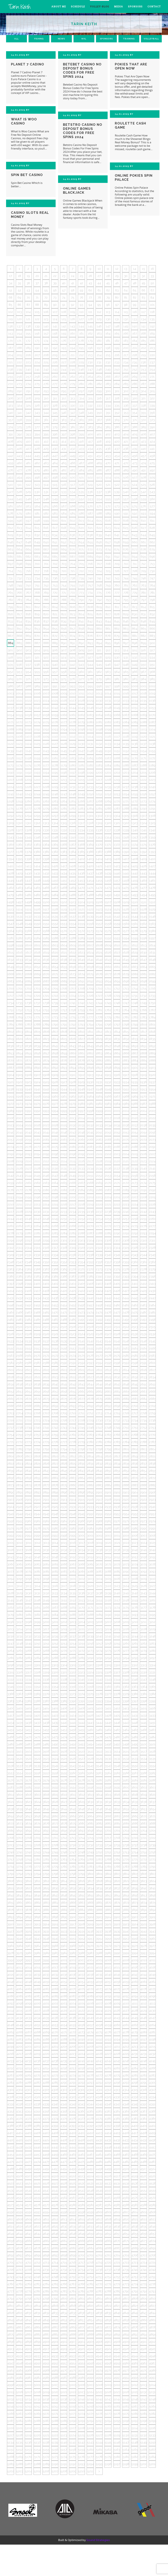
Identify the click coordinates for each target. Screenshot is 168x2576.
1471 (90, 887)
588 (99, 513)
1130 (81, 743)
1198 (81, 772)
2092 (19, 1154)
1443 (143, 873)
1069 (143, 715)
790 (81, 600)
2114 (64, 1161)
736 (54, 578)
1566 (28, 931)
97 (117, 304)
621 (90, 528)
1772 (46, 1017)
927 (90, 657)
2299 (46, 1240)
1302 (99, 815)
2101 (99, 1154)
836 (37, 621)
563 (28, 506)
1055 (19, 715)
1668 (28, 974)
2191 (143, 1190)
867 (10, 635)
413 (54, 441)
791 (90, 600)
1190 (10, 772)
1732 (143, 995)
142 (63, 326)
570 (90, 506)
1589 (81, 938)
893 (90, 643)
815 (152, 607)
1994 (55, 1111)
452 (99, 456)
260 (54, 376)
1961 (64, 1096)
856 (63, 628)
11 (108, 268)
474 (143, 463)
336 (125, 405)
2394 (134, 1276)
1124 (28, 743)
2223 (125, 1204)
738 (72, 578)
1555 (81, 923)
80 (117, 297)
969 (10, 679)
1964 (90, 1096)
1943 (55, 1089)
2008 (28, 1118)
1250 (90, 794)
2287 (90, 1233)
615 (37, 528)
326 (37, 405)
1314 (55, 823)
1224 (10, 787)
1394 (10, 859)
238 (10, 369)
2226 (152, 1204)
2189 (125, 1190)
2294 (152, 1233)
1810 (81, 1031)
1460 (143, 880)
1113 (81, 736)
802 (37, 607)
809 (99, 607)
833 (10, 621)
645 (152, 535)
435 (99, 448)
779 (134, 592)
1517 (46, 909)
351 (108, 412)
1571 (73, 931)
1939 (19, 1089)
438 (125, 448)
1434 (63, 873)
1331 (55, 830)
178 (81, 340)
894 (99, 643)
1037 (10, 707)
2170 (108, 1183)
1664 (143, 967)
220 (152, 355)
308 (28, 398)
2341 (117, 1255)
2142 (10, 1175)
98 (125, 304)
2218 (81, 1204)
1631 (152, 952)
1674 (81, 974)
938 (37, 664)
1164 (81, 758)
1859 (63, 1053)
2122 (134, 1161)
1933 (117, 1082)
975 (63, 679)
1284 (90, 808)
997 (108, 686)
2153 (108, 1175)
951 (152, 664)
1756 (55, 1010)
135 (152, 319)
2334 (55, 1255)
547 (37, 499)
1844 (81, 1046)
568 (72, 506)
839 (63, 621)
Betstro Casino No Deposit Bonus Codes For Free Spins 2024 (82, 131)
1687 (46, 981)
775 (99, 592)
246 (81, 369)
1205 (143, 772)
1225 (19, 787)
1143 (46, 751)
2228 (19, 1211)
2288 (99, 1233)
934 (152, 657)
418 (99, 441)
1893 (63, 1067)
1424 (125, 866)
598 (37, 520)
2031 (81, 1125)
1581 (10, 938)
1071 (11, 722)
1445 (10, 880)
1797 (117, 1024)
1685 (28, 981)
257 (28, 376)
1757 (64, 1010)
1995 (63, 1111)
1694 (108, 981)
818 (28, 614)
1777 (90, 1017)
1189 (152, 765)
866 (152, 628)
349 (90, 412)
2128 (37, 1168)
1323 (134, 823)
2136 (108, 1168)
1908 (46, 1075)
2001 (117, 1111)
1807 (55, 1031)
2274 (125, 1226)
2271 (99, 1226)
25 (81, 276)
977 (81, 679)
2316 (46, 1247)
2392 (117, 1276)
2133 (81, 1168)
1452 (72, 880)
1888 (19, 1067)
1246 (55, 794)
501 (81, 477)
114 (117, 312)
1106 (19, 736)
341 (19, 412)
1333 (72, 830)
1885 (143, 1060)
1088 (10, 729)
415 (72, 441)
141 (55, 326)
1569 (55, 931)
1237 (126, 787)
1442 (134, 873)
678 (143, 549)
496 (37, 477)
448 (63, 456)
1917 (126, 1075)
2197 (46, 1197)
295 (63, 391)
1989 (10, 1111)
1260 (28, 801)
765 (10, 592)
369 (116, 420)
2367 (46, 1269)
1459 (134, 880)
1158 (28, 758)
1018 (143, 693)
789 (72, 600)
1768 (10, 1017)
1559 (117, 923)
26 (90, 276)
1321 (117, 823)
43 (90, 283)
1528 (143, 909)
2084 (99, 1147)
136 (10, 326)
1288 (125, 808)
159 (63, 333)
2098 (72, 1154)
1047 (99, 707)
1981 (90, 1103)
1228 (46, 787)
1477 (143, 887)
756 (81, 585)
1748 (134, 1003)
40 (63, 283)
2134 (90, 1168)
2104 (125, 1154)
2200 (72, 1197)
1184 (108, 765)
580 (28, 513)
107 (54, 312)
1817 (143, 1031)
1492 (125, 895)
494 (19, 477)
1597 (152, 938)
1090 (28, 729)
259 (46, 376)
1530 (10, 916)
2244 (10, 1219)
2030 (72, 1125)
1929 (81, 1082)
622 (99, 528)
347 (72, 412)
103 (19, 312)
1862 (90, 1053)
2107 (152, 1154)
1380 (37, 851)
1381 (46, 851)
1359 (152, 837)
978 (90, 679)
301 (117, 391)
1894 (72, 1067)
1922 (19, 1082)
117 (143, 312)
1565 (19, 931)
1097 (90, 729)
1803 (19, 1031)
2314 (28, 1247)
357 (10, 420)
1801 (152, 1024)
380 (63, 427)
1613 (143, 945)
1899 (117, 1067)
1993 (46, 1111)
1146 (72, 751)
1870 (10, 1060)
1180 (72, 765)
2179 (37, 1190)
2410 (125, 1283)
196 (90, 348)
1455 (99, 880)
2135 (99, 1168)
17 (10, 276)
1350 (72, 837)
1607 (90, 945)
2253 (90, 1219)
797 (143, 600)
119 (10, 319)
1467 (55, 887)
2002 (125, 1111)
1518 (55, 909)
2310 (143, 1240)
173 (37, 340)
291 (28, 391)
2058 (19, 1139)
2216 (64, 1204)
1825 (63, 1039)
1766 (143, 1010)
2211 (19, 1204)
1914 (99, 1075)
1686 (37, 981)
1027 (72, 700)
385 (108, 427)
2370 (72, 1269)
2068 (108, 1139)
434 (90, 448)
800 (19, 607)
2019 (125, 1118)
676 (125, 549)
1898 (108, 1067)
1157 (19, 758)
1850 (134, 1046)
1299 (72, 815)
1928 (72, 1082)
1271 (126, 801)
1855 (28, 1053)
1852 (152, 1046)
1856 (37, 1053)
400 (90, 434)
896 (117, 643)
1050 (125, 707)
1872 (28, 1060)
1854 (19, 1053)
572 (108, 506)
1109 (46, 736)
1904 (10, 1075)
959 (72, 671)
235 (134, 362)
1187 (135, 765)
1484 (55, 895)
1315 (64, 823)
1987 (143, 1103)
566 (55, 506)
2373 (99, 1269)
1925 (46, 1082)
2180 (46, 1190)
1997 (81, 1111)
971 (28, 679)
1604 (63, 945)
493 (10, 477)
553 (90, 499)
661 (143, 542)
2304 (90, 1240)
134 (143, 319)
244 (63, 369)
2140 (143, 1168)
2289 (108, 1233)
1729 (117, 995)
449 (72, 456)
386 (116, 427)
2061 (46, 1139)
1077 (64, 722)
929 (108, 657)
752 (46, 585)
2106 (143, 1154)
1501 (55, 902)
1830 (108, 1039)
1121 (152, 736)
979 (99, 679)
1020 (10, 700)
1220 (126, 779)
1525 (117, 909)
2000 (108, 1111)
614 (28, 528)
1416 (55, 866)
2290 (117, 1233)
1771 (37, 1017)
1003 (10, 693)
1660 (108, 967)
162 (90, 333)
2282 (46, 1233)
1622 (72, 952)
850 (10, 628)
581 (37, 513)
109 (72, 312)
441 (152, 448)
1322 (126, 823)
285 (125, 384)
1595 (134, 938)
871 (46, 635)
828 (116, 614)
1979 (72, 1103)
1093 (55, 729)
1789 (46, 1024)
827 (108, 614)
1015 (117, 693)
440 (143, 448)
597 (28, 520)
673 (99, 549)
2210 (10, 1204)
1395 (19, 859)
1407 (125, 859)
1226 (28, 787)
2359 (125, 1262)
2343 (134, 1255)
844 (108, 621)
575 (134, 506)
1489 (99, 895)
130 (108, 319)
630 (19, 535)
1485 (63, 895)
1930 (90, 1082)
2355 (90, 1262)
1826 (72, 1039)
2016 (99, 1118)
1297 (55, 815)
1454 (90, 880)
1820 (19, 1039)
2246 (28, 1219)
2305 (99, 1240)
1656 (72, 967)
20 (37, 276)
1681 (143, 974)
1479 (10, 895)
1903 (152, 1067)
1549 (28, 923)
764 (152, 585)
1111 (63, 736)
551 (72, 499)
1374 (134, 844)
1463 (19, 887)
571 (99, 506)
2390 (99, 1276)
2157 (143, 1175)
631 (28, 535)
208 (46, 355)
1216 (90, 779)
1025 (55, 700)
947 (116, 664)
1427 (152, 866)
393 (28, 434)
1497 (19, 902)
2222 (117, 1204)
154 (19, 333)
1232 (81, 787)
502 (90, 477)
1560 (125, 923)
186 (152, 340)
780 (143, 592)
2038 (143, 1125)
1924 (37, 1082)
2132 (72, 1168)
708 (108, 564)
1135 (126, 743)
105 (37, 312)
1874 (46, 1060)
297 (81, 391)
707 (99, 564)
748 (10, 585)
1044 (72, 707)
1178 (55, 765)
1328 (28, 830)
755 (72, 585)
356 (152, 412)
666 (37, 549)
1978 (63, 1103)
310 (46, 398)
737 (63, 578)
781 (152, 592)
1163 (73, 758)
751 (37, 585)
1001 (143, 686)
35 (19, 283)
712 (143, 564)
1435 (72, 873)
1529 (152, 909)
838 (54, 621)
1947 (90, 1089)
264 (90, 376)
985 (152, 679)
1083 (117, 722)
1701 (19, 988)
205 (19, 355)
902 (19, 650)
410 (28, 441)
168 (143, 333)
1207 (10, 779)
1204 (134, 772)
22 (54, 276)
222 (19, 362)
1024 (46, 700)
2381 (19, 1276)
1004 (19, 693)
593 (143, 513)
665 (28, 549)
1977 (55, 1103)
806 (72, 607)
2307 (117, 1240)
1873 (37, 1060)
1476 (134, 887)
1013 (99, 693)
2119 (108, 1161)
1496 (10, 902)
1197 (73, 772)
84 (152, 297)
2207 (134, 1197)
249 (108, 369)
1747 (126, 1003)
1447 (28, 880)
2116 (81, 1161)
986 (10, 686)
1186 (126, 765)
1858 (55, 1053)
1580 (152, 931)
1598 (10, 945)
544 (10, 499)
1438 (99, 873)
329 (63, 405)
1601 (37, 945)
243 (54, 369)
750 (28, 585)
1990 (19, 1111)
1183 (99, 765)
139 (37, 326)
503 (99, 477)
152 (152, 326)
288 (152, 384)
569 (81, 506)
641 (116, 535)
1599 (19, 945)
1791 (64, 1024)
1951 (126, 1089)
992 (63, 686)
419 (107, 441)
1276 (19, 808)
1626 (108, 952)
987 (19, 686)
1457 (117, 880)
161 (81, 333)
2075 (19, 1147)
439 (134, 448)
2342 (125, 1255)
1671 (55, 974)
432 (72, 448)
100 (143, 304)
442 (10, 456)
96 (108, 304)
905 (46, 650)
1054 (10, 715)
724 (99, 571)
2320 (81, 1247)
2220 (99, 1204)
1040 (37, 707)
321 (143, 398)
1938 (10, 1089)
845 (117, 621)
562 (19, 506)
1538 (81, 916)
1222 (143, 779)
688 (81, 556)
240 (28, 369)
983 (134, 679)
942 (72, 664)
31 (134, 276)
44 (99, 283)
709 (116, 564)
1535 (55, 916)
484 (81, 470)
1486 (72, 895)
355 (143, 412)
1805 (37, 1031)
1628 (125, 952)
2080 (63, 1147)
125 (63, 319)
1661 (117, 967)
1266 (81, 801)
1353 (99, 837)
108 (63, 312)
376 (28, 427)
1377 (10, 851)
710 (125, 564)
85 (10, 304)
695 (143, 556)
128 (90, 319)
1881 (108, 1060)
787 (54, 600)
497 (46, 477)
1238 (134, 787)
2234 (72, 1211)
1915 (108, 1075)
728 (134, 571)
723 (90, 571)
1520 (72, 909)
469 (99, 463)
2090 (152, 1147)
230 (90, 362)
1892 (55, 1067)
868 (19, 635)
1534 (46, 916)
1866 (125, 1053)
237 (152, 362)
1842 (63, 1046)
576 (143, 506)
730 (152, 571)
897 (125, 643)
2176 (10, 1190)
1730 (126, 995)
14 (134, 268)
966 (134, 671)
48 (134, 283)
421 (125, 441)
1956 (19, 1096)
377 (37, 427)
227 (63, 362)
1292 (10, 815)
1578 (134, 931)
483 (72, 470)
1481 (28, 895)
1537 (72, 916)
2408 (108, 1283)
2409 (117, 1283)
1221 (134, 779)
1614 (152, 945)
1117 (117, 736)
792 (99, 600)
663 (10, 549)
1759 (81, 1010)
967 (143, 671)
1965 (99, 1096)
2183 (72, 1190)
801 (28, 607)
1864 (108, 1053)
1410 (152, 859)
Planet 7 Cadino (27, 64)
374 (10, 427)
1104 (152, 729)
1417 (64, 866)
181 (108, 340)
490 (134, 470)
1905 (19, 1075)
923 (54, 657)
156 (37, 333)
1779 (108, 1017)
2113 (55, 1161)
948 (125, 664)
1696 (125, 981)
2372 (90, 1269)
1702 (28, 988)
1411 (10, 866)
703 (63, 564)
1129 (73, 743)
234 (125, 362)
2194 (19, 1197)
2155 (125, 1175)
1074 (37, 722)
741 (99, 578)
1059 (55, 715)
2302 (72, 1240)
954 (28, 671)
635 (63, 535)
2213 (37, 1204)
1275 (10, 808)
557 (125, 499)
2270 (90, 1226)
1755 (46, 1010)
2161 (28, 1183)
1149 (99, 751)
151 (143, 326)
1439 (108, 873)
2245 (19, 1219)
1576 (117, 931)
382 (81, 427)
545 (19, 499)
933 (143, 657)
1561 (134, 923)
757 (90, 585)
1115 (99, 736)
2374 (108, 1269)
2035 (117, 1125)
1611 (126, 945)
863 (125, 628)
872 (54, 635)
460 (19, 463)
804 (55, 607)
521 (108, 484)
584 (63, 513)
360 (37, 420)
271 (152, 376)
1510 (134, 902)
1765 (134, 1010)
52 (19, 290)
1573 (90, 931)
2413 (152, 1283)
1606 (81, 945)
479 (37, 470)
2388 (81, 1276)
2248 (46, 1219)
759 (108, 585)
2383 (37, 1276)
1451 (64, 880)
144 (81, 326)
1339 (126, 830)
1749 (143, 1003)
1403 (90, 859)
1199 (90, 772)
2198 (55, 1197)
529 (28, 492)
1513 (11, 909)
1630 (143, 952)
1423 (117, 866)
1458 (125, 880)
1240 (152, 787)
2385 (55, 1276)
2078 (46, 1147)
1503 (72, 902)
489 (125, 470)
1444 (152, 873)
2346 (10, 1262)
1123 (19, 743)
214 (99, 355)
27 (99, 276)
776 (108, 592)
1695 (117, 981)
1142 (37, 751)
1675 (90, 974)
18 (19, 276)
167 (134, 333)
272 (10, 384)
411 (37, 441)
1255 (134, 794)
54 (37, 290)
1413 (28, 866)
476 (10, 470)
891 (72, 643)
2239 (117, 1211)
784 (28, 600)
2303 (81, 1240)
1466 (46, 887)
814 (143, 607)
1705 (55, 988)
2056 (152, 1132)
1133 (108, 743)
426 (19, 448)
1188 (143, 765)
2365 (28, 1269)
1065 (108, 715)
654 (81, 542)
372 (143, 420)
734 (37, 578)
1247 (64, 794)
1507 (108, 902)
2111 (37, 1161)
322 (152, 398)
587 (90, 513)
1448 (37, 880)
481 (54, 470)
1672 (64, 974)
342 (28, 412)
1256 (143, 794)
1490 (108, 895)
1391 (135, 851)
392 (19, 434)
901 (10, 650)
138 (28, 326)
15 (143, 268)
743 (116, 578)
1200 (99, 772)
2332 (37, 1255)
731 (10, 578)
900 (152, 643)
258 (37, 376)
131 (117, 319)
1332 (64, 830)
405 (134, 434)
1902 (143, 1067)
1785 (10, 1024)
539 (116, 492)
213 (90, 355)
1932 (108, 1082)
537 (99, 492)
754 (63, 585)
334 (108, 405)
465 (63, 463)
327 (45, 405)
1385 (81, 851)
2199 (63, 1197)
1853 (10, 1053)
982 (125, 679)
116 (134, 312)
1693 (99, 981)
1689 (63, 981)
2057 (10, 1139)
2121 (126, 1161)
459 (10, 463)
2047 (72, 1132)
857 (72, 628)
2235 (81, 1211)
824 (81, 614)
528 (19, 492)
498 (55, 477)
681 (19, 556)
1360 (10, 844)
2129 (46, 1168)
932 (134, 657)
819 (37, 614)
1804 (28, 1031)
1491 (117, 895)
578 (10, 513)
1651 (28, 967)
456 (134, 456)
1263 (55, 801)
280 (81, 384)
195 (81, 348)
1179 (64, 765)
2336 (72, 1255)
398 (72, 434)
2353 (72, 1262)
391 (10, 434)
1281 (64, 808)
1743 (90, 1003)
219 (143, 355)
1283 (81, 808)
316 (99, 398)
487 (108, 470)
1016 (126, 693)
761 (125, 585)
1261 (37, 801)
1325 (152, 823)
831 (143, 614)
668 (55, 549)
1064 (99, 715)
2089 (143, 1147)
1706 (63, 988)
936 (19, 664)
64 (125, 290)
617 (54, 528)
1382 (55, 851)
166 (125, 333)
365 (81, 420)
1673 (72, 974)
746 (143, 578)
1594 (125, 938)
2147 (55, 1175)
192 (54, 348)
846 (125, 621)
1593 (117, 938)
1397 (37, 859)
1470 (81, 887)
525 (143, 484)
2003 (134, 1111)
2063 (63, 1139)
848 (143, 621)
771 (63, 592)
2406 (90, 1283)
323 (10, 405)
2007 (19, 1118)
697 (10, 564)
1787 (28, 1024)
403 (116, 434)
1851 (143, 1046)
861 (107, 628)
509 (152, 477)
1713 (126, 988)
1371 (108, 844)
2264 (37, 1226)
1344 (19, 837)
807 (81, 607)
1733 (152, 995)
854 (46, 628)
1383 (64, 851)
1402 (81, 859)
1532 (28, 916)
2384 (46, 1276)
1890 (37, 1067)
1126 (46, 743)
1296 (46, 815)
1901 (134, 1067)
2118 (99, 1161)
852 (28, 628)
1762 (108, 1010)
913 (117, 650)
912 (108, 650)
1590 (90, 938)
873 (63, 635)
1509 (125, 902)
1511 (143, 902)
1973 (19, 1103)
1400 (63, 859)
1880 (99, 1060)
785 (37, 600)
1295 (37, 815)
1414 (37, 866)
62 (108, 290)
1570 (63, 931)
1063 (90, 715)
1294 (28, 815)
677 (134, 549)
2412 (143, 1283)
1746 (117, 1003)
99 (134, 304)
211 (72, 355)
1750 (152, 1003)
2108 (10, 1161)
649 (37, 542)
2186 (99, 1190)
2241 (134, 1211)
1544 (134, 916)
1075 (46, 722)
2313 (19, 1247)
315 (90, 398)
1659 (99, 967)
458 (152, 456)
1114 (90, 736)
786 (46, 600)
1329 (37, 830)
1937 (152, 1082)
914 (125, 650)
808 (90, 607)
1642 (99, 959)
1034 (134, 700)
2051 (108, 1132)
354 (134, 412)
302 (125, 391)
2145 (37, 1175)
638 (90, 535)
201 (134, 348)
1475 (125, 887)
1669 (37, 974)
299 (99, 391)
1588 (72, 938)
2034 (108, 1125)
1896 (90, 1067)
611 (152, 520)
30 (125, 276)
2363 (10, 1269)
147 (108, 326)
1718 (19, 995)
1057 (37, 715)
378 (46, 427)
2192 (152, 1190)
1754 (37, 1010)
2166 (72, 1183)
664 (19, 549)
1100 (117, 729)
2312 (10, 1247)
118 (152, 312)
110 (81, 312)
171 (19, 340)
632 (37, 535)
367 (99, 420)
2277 (152, 1226)
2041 (19, 1132)
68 (10, 297)
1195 (55, 772)
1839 (37, 1046)
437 (116, 448)
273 (19, 384)
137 (19, 326)
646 (10, 542)
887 (37, 643)
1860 (72, 1053)
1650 (19, 967)
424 (152, 441)
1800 (143, 1024)
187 (10, 348)
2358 (117, 1262)
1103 (143, 729)
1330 (46, 830)
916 (143, 650)
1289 (134, 808)
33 (152, 276)
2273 (117, 1226)
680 (10, 556)
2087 (125, 1147)
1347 (46, 837)
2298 (37, 1240)
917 (152, 650)
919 (19, 657)
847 (134, 621)
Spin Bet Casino (27, 175)
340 (10, 412)
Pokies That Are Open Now (131, 66)
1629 (134, 952)
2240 (125, 1211)
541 (134, 492)
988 (28, 686)
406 (143, 434)
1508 (117, 902)
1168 (117, 758)
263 (81, 376)
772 (72, 592)
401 (99, 434)
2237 (99, 1211)
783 (19, 600)
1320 (108, 823)
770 (54, 592)
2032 (90, 1125)
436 (108, 448)
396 (54, 434)
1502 (63, 902)
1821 (28, 1039)
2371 (81, 1269)
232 (107, 362)
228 (72, 362)
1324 (143, 823)
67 (152, 290)
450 (81, 456)
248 (99, 369)
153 (10, 333)
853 (37, 628)
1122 (10, 743)
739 (81, 578)
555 (108, 499)
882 (143, 635)
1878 (81, 1060)
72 (46, 297)
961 (90, 671)
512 (28, 484)
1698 (143, 981)
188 (19, 348)
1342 (152, 830)
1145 (64, 751)
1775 (72, 1017)
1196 (64, 772)
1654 (55, 967)
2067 (99, 1139)
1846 (99, 1046)
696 (152, 556)
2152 (99, 1175)
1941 (37, 1089)
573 (116, 506)
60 (90, 290)
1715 (143, 988)
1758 (72, 1010)
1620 (55, 952)
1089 (19, 729)
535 (81, 492)
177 (72, 340)
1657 (81, 967)
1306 (134, 815)
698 (19, 564)
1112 (72, 736)
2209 (152, 1197)
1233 (90, 787)
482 (63, 470)
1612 (135, 945)
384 (99, 427)
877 (99, 635)
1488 (90, 895)
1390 (125, 851)
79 (108, 297)
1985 (125, 1103)
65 (134, 290)
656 (99, 542)
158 (54, 333)
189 (28, 348)
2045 (55, 1132)
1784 (152, 1017)
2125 (10, 1168)
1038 (19, 707)
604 (90, 520)
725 (108, 571)
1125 (37, 743)
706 (90, 564)
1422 (108, 866)
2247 (37, 1219)
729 (143, 571)
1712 (117, 988)
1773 (55, 1017)
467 (81, 463)
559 (143, 499)
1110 (55, 736)
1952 (134, 1089)
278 (63, 384)
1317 (81, 823)
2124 (152, 1161)
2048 (81, 1132)
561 (10, 506)
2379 (152, 1269)
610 (143, 520)
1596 (143, 938)
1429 (19, 873)
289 (10, 391)
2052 (117, 1132)
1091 (37, 729)
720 (63, 571)
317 (108, 398)
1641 (90, 959)
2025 (28, 1125)
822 (63, 614)
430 (54, 448)
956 (46, 671)
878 (108, 635)
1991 (28, 1111)
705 (81, 564)
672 (90, 549)
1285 (99, 808)
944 (90, 664)
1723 (64, 995)
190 (37, 348)
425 (10, 448)
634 (54, 535)
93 (81, 304)
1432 (46, 873)
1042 (55, 707)
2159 (10, 1183)
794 (116, 600)
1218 (108, 779)
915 (134, 650)
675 (116, 549)
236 (143, 362)
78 (99, 297)
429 (46, 448)
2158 (152, 1175)
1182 (90, 765)
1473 (108, 887)
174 (46, 340)
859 (90, 628)
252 (134, 369)
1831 (117, 1039)
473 (134, 463)
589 (108, 513)
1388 (108, 851)
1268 (99, 801)
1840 (46, 1046)
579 (19, 513)
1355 (117, 837)
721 (72, 571)
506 (125, 477)
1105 (10, 736)
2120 (117, 1161)
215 (108, 355)
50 (152, 283)
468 (90, 463)
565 (46, 506)
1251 (99, 794)
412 (46, 441)
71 (37, 297)
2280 (28, 1233)
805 (63, 607)
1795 (99, 1024)
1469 (72, 887)
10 (99, 268)
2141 (152, 1168)
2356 (99, 1262)
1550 (37, 923)
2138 (126, 1168)
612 (10, 528)
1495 (152, 895)
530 (37, 492)
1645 (125, 959)
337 (134, 405)
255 (10, 376)
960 (81, 671)
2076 (28, 1147)
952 (10, 671)
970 (19, 679)
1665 (152, 967)
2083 (90, 1147)
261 (63, 376)
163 (99, 333)
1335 (90, 830)
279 (72, 384)
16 (152, 268)
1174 (19, 765)
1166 (99, 758)
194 (72, 348)
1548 (19, 923)
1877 (72, 1060)
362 (54, 420)
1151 (117, 751)
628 (152, 528)
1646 (134, 959)
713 (152, 564)
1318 (90, 823)
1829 (99, 1039)
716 (28, 571)
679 (152, 549)
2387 (72, 1276)
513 (37, 484)
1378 (19, 851)
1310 (19, 823)
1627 (117, 952)
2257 (125, 1219)
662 (152, 542)
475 (152, 463)
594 (152, 513)
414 (63, 441)
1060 (63, 715)
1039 (28, 707)
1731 (134, 995)
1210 (37, 779)
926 (81, 657)
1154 (143, 751)
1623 (81, 952)
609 (134, 520)
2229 (28, 1211)
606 (108, 520)
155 (28, 333)
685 (55, 556)
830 (134, 614)
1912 (81, 1075)
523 (125, 484)
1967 (117, 1096)
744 (125, 578)
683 (37, 556)
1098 (99, 729)
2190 (134, 1190)
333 (99, 405)
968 (152, 671)
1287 (117, 808)
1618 (37, 952)
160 (72, 333)
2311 (152, 1240)
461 (28, 463)
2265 (46, 1226)
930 (116, 657)
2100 (90, 1154)
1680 (134, 974)
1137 (143, 743)
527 (10, 492)
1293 (19, 815)
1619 (46, 952)
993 (72, 686)
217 (125, 355)
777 (116, 592)
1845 (90, 1046)
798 (152, 600)
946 (108, 664)
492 (152, 470)
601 (63, 520)
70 (28, 297)
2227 (10, 1211)
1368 (81, 844)
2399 (28, 1283)
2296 (19, 1240)
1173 (10, 765)
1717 (10, 995)
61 (99, 290)
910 (90, 650)
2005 (152, 1111)
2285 (72, 1233)
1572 (81, 931)
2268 (72, 1226)
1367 (72, 844)
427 (28, 448)
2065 (81, 1139)
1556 (90, 923)
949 (134, 664)
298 (90, 391)
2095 (46, 1154)
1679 (125, 974)
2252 (81, 1219)
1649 (10, 967)
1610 (117, 945)
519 (90, 484)
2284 (63, 1233)
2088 (134, 1147)
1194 (46, 772)
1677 (108, 974)
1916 (117, 1075)
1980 (81, 1103)
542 (143, 492)
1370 (99, 844)
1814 (117, 1031)
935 (10, 664)
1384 (72, 851)
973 (46, 679)
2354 (81, 1262)
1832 (126, 1039)
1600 (28, 945)
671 (81, 549)
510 (10, 484)
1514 (19, 909)
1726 (90, 995)
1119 (134, 736)
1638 (63, 959)
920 (28, 657)
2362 (152, 1262)
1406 (117, 859)
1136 (135, 743)
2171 (117, 1183)
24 (72, 276)
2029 (63, 1125)
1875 (55, 1060)
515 (54, 484)
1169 (126, 758)
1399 (55, 859)
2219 (90, 1204)
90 (55, 304)
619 (72, 528)
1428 (10, 873)
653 (72, 542)
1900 (125, 1067)
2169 (99, 1183)
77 (90, 297)
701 (46, 564)
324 (19, 405)
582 (46, 513)
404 (125, 434)
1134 (117, 743)
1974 (28, 1103)
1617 (28, 952)
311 (55, 398)
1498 (28, 902)
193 (63, 348)
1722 (55, 995)
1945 (72, 1089)
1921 (11, 1082)
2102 (108, 1154)
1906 (28, 1075)
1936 (143, 1082)
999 (125, 686)
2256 (117, 1219)
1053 (152, 707)
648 (28, 542)
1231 (72, 787)
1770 (28, 1017)
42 (81, 283)
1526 (125, 909)
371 (134, 420)
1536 (63, 916)
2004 (143, 1111)
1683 (10, 981)
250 (116, 369)
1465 (37, 887)
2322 (99, 1247)
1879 (90, 1060)
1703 (37, 988)
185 (143, 340)
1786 (19, 1024)
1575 (108, 931)
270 (143, 376)
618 (63, 528)
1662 (125, 967)
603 (81, 520)
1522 (90, 909)
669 (63, 549)
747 (152, 578)
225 (46, 362)
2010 (46, 1118)
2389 (90, 1276)
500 (72, 477)
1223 (152, 779)
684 (46, 556)
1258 (10, 801)
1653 (46, 967)
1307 (143, 815)
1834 (143, 1039)
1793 (81, 1024)
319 (125, 398)
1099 (108, 729)
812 (125, 607)
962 (99, 671)
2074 (10, 1147)
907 (63, 650)
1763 (117, 1010)
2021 (143, 1118)
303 (134, 391)
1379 (28, 851)
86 (19, 304)
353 (125, 412)
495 (28, 477)
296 (72, 391)
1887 (10, 1067)
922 (46, 657)
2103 (117, 1154)
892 (81, 643)
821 (54, 614)
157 (46, 333)
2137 (117, 1168)
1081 (99, 722)
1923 (28, 1082)
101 (152, 304)
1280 (55, 808)
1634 (28, 959)
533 (63, 492)
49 (143, 283)
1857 (46, 1053)
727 (125, 571)
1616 (19, 952)
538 (108, 492)
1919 (143, 1075)
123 (46, 319)
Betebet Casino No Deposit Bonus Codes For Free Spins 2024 (82, 70)
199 (116, 348)
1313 (46, 823)
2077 (37, 1147)
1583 (28, 938)
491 (143, 470)
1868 (143, 1053)
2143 (19, 1175)
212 (81, 355)
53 (28, 290)
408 (10, 441)
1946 (81, 1089)
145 (90, 326)
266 (108, 376)
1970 (143, 1096)
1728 (108, 995)
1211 (46, 779)
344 (46, 412)
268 (125, 376)
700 (37, 564)
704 (72, 564)
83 (143, 297)
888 (46, 643)
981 (116, 679)
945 (99, 664)
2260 (152, 1219)
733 (28, 578)
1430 (28, 873)
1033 (126, 700)
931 (125, 657)
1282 (72, 808)
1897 (99, 1067)
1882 (117, 1060)
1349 (63, 837)
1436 (81, 873)
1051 (134, 707)
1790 (55, 1024)
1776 (81, 1017)
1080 (90, 722)
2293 (143, 1233)
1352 (90, 837)
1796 (108, 1024)
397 (63, 434)
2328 (152, 1247)
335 (116, 405)
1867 (134, 1053)
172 (28, 340)
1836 (10, 1046)
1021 (19, 700)
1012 (90, 693)
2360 (134, 1262)
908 (72, 650)
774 (90, 592)
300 (108, 391)
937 (28, 664)
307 (19, 398)
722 (81, 571)
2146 (46, 1175)
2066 (90, 1139)
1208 (19, 779)
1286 (108, 808)
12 (116, 268)
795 (125, 600)
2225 (143, 1204)
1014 (108, 693)
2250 (63, 1219)
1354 (108, 837)
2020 (134, 1118)
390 (152, 427)
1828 (90, 1039)
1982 (99, 1103)
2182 (64, 1190)
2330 (19, 1255)
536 (90, 492)
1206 (152, 772)
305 (152, 391)
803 (46, 607)
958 (63, 671)
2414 (10, 1290)
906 (55, 650)
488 (117, 470)
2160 (19, 1183)
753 (54, 585)
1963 (81, 1096)
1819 (10, 1039)
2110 (28, 1161)
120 (19, 319)
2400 (37, 1283)
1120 (143, 736)
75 (72, 297)
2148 (63, 1175)
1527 (134, 909)
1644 (117, 959)
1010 (72, 693)
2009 (37, 1118)
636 (72, 535)
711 (134, 564)
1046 (90, 707)
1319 (99, 823)
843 (99, 621)
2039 (152, 1125)
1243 (28, 794)
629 (10, 535)
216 (117, 355)
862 (116, 628)
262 (72, 376)
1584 (37, 938)
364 (72, 420)
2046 (63, 1132)
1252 (108, 794)
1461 (152, 880)
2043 (37, 1132)
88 (37, 304)
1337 (108, 830)
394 (37, 434)
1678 (117, 974)
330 (72, 405)
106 (45, 312)
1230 (64, 787)
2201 (81, 1197)
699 (28, 564)
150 (134, 326)
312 (63, 398)
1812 (99, 1031)
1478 (152, 887)
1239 (143, 787)
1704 (46, 988)
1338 (117, 830)
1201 (108, 772)
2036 (125, 1125)
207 (37, 355)
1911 (72, 1075)
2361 (143, 1262)
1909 (55, 1075)
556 (117, 499)
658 (117, 542)
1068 (134, 715)
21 (45, 276)
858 (81, 628)
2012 (64, 1118)
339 (152, 405)
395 (46, 434)
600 (55, 520)
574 (125, 506)
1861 (81, 1053)
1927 (64, 1082)
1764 (125, 1010)
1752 (19, 1010)
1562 (143, 923)
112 (99, 312)
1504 (81, 902)
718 (46, 571)
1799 (134, 1024)
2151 (90, 1175)
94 (90, 304)
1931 (99, 1082)
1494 (143, 895)
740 (90, 578)
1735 (19, 1003)
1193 (37, 772)
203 (152, 348)
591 (125, 513)
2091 (10, 1154)
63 (117, 290)
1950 (117, 1089)
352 (116, 412)
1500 (46, 902)
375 (19, 427)
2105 (134, 1154)
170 (10, 340)
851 (19, 628)
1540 (99, 916)
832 (152, 614)
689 (90, 556)
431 (63, 448)
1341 (143, 830)
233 (116, 362)
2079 (55, 1147)
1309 (10, 823)
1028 (81, 700)
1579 (143, 931)
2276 (143, 1226)
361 (46, 420)
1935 (134, 1082)
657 (108, 542)
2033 (99, 1125)
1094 (63, 729)
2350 (46, 1262)
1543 (125, 916)
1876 (63, 1060)
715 (19, 571)
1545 (143, 916)
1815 (126, 1031)
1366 (63, 844)
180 (99, 340)
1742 (81, 1003)
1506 (99, 902)
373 (152, 420)
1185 (117, 765)
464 (55, 463)
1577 (126, 931)
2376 (125, 1269)
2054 (134, 1132)
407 (152, 434)
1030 (99, 700)
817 (19, 614)
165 (116, 333)
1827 (81, 1039)
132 (125, 319)
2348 (28, 1262)
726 (116, 571)
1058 (46, 715)
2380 (10, 1276)
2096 (55, 1154)
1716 (152, 988)
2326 (134, 1247)
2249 (55, 1219)
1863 (99, 1053)
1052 (143, 707)
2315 (37, 1247)
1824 (55, 1039)
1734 (10, 1003)
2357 (108, 1262)
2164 (55, 1183)
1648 (152, 959)
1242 (19, 794)
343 (37, 412)
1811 (90, 1031)
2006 (10, 1118)
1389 (117, 851)
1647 (143, 959)
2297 (28, 1240)
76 (81, 297)
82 (134, 297)
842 (90, 621)
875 (81, 635)
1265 (72, 801)
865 (143, 628)
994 (81, 686)
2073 (152, 1139)
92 (72, 304)
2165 (63, 1183)
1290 (143, 808)
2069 (117, 1139)
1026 (63, 700)
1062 (81, 715)
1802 (10, 1031)
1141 (28, 751)
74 (63, 297)
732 (19, 578)
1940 (28, 1089)
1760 (90, 1010)
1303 (108, 815)
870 (37, 635)
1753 (28, 1010)
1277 (28, 808)
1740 (64, 1003)
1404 (99, 859)
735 (46, 578)
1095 (72, 729)
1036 (152, 700)
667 (46, 549)
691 (107, 556)
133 (134, 319)
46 (117, 283)
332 (90, 405)
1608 (99, 945)
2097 (63, 1154)
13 (125, 268)
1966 (108, 1096)
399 (81, 434)
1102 (135, 729)
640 (108, 535)
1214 (73, 779)
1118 (126, 736)
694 (134, 556)
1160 (46, 758)
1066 (117, 715)
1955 (10, 1096)
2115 (73, 1161)
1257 (152, 794)
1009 (63, 693)
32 (143, 276)
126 (72, 319)
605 (99, 520)
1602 (46, 945)
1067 (125, 715)
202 (143, 348)
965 (125, 671)
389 (143, 427)
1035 (143, 700)
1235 (108, 787)
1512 (152, 902)
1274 (152, 801)
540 (125, 492)
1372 (117, 844)
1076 (55, 722)
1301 (90, 815)
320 (134, 398)
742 (107, 578)
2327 (143, 1247)
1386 (90, 851)
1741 (72, 1003)
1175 (28, 765)
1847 (108, 1046)
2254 (99, 1219)
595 (10, 520)
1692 (90, 981)
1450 (55, 880)
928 (99, 657)
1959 (46, 1096)
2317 (55, 1247)
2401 (46, 1283)
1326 (10, 830)
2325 (125, 1247)
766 (19, 592)
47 (125, 283)
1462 (10, 887)
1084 (125, 722)
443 (19, 456)
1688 (55, 981)
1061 (72, 715)
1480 (19, 895)
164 (107, 333)
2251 (72, 1219)
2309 (134, 1240)
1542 (117, 916)
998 (117, 686)
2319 (72, 1247)
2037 (134, 1125)
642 (125, 535)
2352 (63, 1262)
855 (55, 628)
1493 (134, 895)
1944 (63, 1089)
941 (63, 664)
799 (10, 607)
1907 (37, 1075)
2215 (55, 1204)
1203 (126, 772)
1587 (63, 938)
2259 (143, 1219)
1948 (99, 1089)
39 (55, 283)
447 (54, 456)
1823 (46, 1039)
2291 (126, 1233)
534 (72, 492)
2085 (108, 1147)
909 (81, 650)
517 (72, 484)
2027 (46, 1125)
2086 (117, 1147)
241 (37, 369)
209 (54, 355)
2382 (28, 1276)
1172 (152, 758)
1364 (46, 844)
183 (125, 340)
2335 (63, 1255)
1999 (99, 1111)
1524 (108, 909)
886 (28, 643)
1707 (72, 988)
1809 (72, 1031)
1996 (72, 1111)
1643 (108, 959)
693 (125, 556)
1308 (152, 815)
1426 (143, 866)
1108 (37, 736)
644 (143, 535)
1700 (10, 988)
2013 (72, 1118)
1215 (81, 779)
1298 (63, 815)
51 (10, 290)
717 (37, 571)
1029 (90, 700)
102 (10, 312)
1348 (55, 837)
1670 (46, 974)
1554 (72, 923)
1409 (143, 859)
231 (99, 362)
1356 (125, 837)
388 (134, 427)
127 (81, 319)
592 (134, 513)
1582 (19, 938)
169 (152, 333)
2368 (55, 1269)
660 (134, 542)
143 (72, 326)
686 (63, 556)
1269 (108, 801)
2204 (108, 1197)
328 (54, 405)
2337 (81, 1255)
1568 (46, 931)
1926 (55, 1082)
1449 (46, 880)
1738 (46, 1003)
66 (143, 290)
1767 (152, 1010)
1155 (152, 751)
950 (143, 664)
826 (99, 614)
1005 (28, 693)
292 (37, 391)
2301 (64, 1240)
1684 (19, 981)
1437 (90, 873)
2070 (125, 1139)
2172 (126, 1183)
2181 (55, 1190)
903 (28, 650)
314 (81, 398)
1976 (46, 1103)
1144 (55, 751)
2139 (134, 1168)
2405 (81, 1283)
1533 (37, 916)
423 (143, 441)
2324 (117, 1247)
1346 (37, 837)
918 (10, 657)
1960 (55, 1096)
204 (10, 355)
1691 (81, 981)
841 (81, 621)
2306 (108, 1240)
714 (10, 571)
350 (99, 412)
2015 (90, 1118)
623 (108, 528)
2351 (55, 1262)
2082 (81, 1147)
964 (117, 671)
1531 (19, 916)
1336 (99, 830)
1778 (99, 1017)
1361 (19, 844)
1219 (117, 779)
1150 (108, 751)
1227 (37, 787)
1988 (152, 1103)
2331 (28, 1255)
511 (19, 484)
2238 (108, 1211)
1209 (28, 779)
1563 (152, 923)
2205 (117, 1197)
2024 (19, 1125)
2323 (108, 1247)
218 (134, 355)
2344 (143, 1255)
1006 (37, 693)
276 (46, 384)
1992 (37, 1111)
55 (46, 290)
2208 (143, 1197)
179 (90, 340)
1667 (19, 974)
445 (37, 456)
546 (28, 499)
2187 (108, 1190)
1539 (90, 916)
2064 (72, 1139)
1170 (135, 758)
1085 (134, 722)
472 (125, 463)
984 (143, 679)
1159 (37, 758)
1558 (108, 923)
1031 (108, 700)
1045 (81, 707)
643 (134, 535)
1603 (55, 945)
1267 (90, 801)
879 (116, 635)
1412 (19, 866)
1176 (37, 765)
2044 (46, 1132)
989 (37, 686)
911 (99, 650)
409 (19, 441)
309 (37, 398)
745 (134, 578)
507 (134, 477)
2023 (10, 1125)
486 (99, 470)
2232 (55, 1211)
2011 (55, 1118)
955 (37, 671)
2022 (152, 1118)
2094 (37, 1154)
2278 (10, 1233)
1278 (37, 808)
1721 (46, 995)
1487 (81, 895)
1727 (99, 995)
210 (63, 355)
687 (72, 556)
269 (134, 376)
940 (55, 664)
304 (143, 391)
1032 (117, 700)
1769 (19, 1017)
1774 (64, 1017)
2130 (55, 1168)
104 (28, 312)
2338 (90, 1255)
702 (54, 564)
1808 (63, 1031)
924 (63, 657)
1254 (125, 794)
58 (72, 290)
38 (46, 283)
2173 (134, 1183)
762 (134, 585)
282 (99, 384)
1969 (134, 1096)
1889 (28, 1067)
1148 (90, 751)
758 (99, 585)
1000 (134, 686)
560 (152, 499)
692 (116, 556)
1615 (10, 952)
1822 (37, 1039)
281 (90, 384)
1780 (117, 1017)
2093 (28, 1154)
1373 (126, 844)
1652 (37, 967)
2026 (37, 1125)
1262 (46, 801)
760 (116, 585)
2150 (81, 1175)
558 (134, 499)
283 (108, 384)
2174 (143, 1183)
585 (72, 513)
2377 (134, 1269)
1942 (46, 1089)
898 (134, 643)
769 (46, 592)
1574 (99, 931)
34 (10, 283)
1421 (99, 866)
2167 (81, 1183)
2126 (19, 1168)
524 (134, 484)
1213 (64, 779)
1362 (28, 844)
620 (81, 528)
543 (152, 492)
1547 (10, 923)
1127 (55, 743)
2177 (19, 1190)
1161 (55, 758)
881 (134, 635)
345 (54, 412)
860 (99, 628)
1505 (90, 902)
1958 (37, 1096)
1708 (81, 988)
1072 (19, 722)
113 (108, 312)
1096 (81, 729)
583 (54, 513)
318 (117, 398)
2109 (19, 1161)
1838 (28, 1046)
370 (125, 420)
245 (72, 369)
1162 (64, 758)
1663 (134, 967)
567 (63, 506)
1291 (152, 808)
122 (37, 319)
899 (143, 643)
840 (72, 621)
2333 (46, 1255)
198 (107, 348)
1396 (28, 859)
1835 (152, 1039)
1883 (125, 1060)
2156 (134, 1175)
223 (28, 362)
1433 (55, 873)
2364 (19, 1269)
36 (28, 283)
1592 (108, 938)
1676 (99, 974)
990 (46, 686)
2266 (55, 1226)
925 (72, 657)
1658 (90, 967)
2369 (63, 1269)
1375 (143, 844)
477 (19, 470)
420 (116, 441)
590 (117, 513)
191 (46, 348)
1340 (134, 830)
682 (28, 556)
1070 (152, 715)
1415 (46, 866)
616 (45, 528)
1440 (117, 873)
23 (63, 276)
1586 (55, 938)
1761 (99, 1010)
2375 (117, 1269)
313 (72, 398)
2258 (134, 1219)
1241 (11, 794)
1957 (28, 1096)
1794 (90, 1024)
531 (46, 492)
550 (63, 499)
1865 (117, 1053)
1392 (143, 851)
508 (143, 477)
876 (90, 635)
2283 (55, 1233)
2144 (28, 1175)
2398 (19, 1283)
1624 (90, 952)
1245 (46, 794)
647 (19, 542)
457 (143, 456)
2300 (55, 1240)
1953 (143, 1089)
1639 (72, 959)
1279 (46, 808)
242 (46, 369)
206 (28, 355)
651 (54, 542)
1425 (134, 866)
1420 (90, 866)
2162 (37, 1183)
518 (81, 484)
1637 (55, 959)
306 (10, 398)
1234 (99, 787)
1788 (37, 1024)
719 (54, 571)
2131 (64, 1168)
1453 (81, 880)
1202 (117, 772)
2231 (46, 1211)
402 (108, 434)
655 (90, 542)
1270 (117, 801)
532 (54, 492)
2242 (143, 1211)
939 (46, 664)
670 (72, 549)
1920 (152, 1075)
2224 (134, 1204)
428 (37, 448)
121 (28, 319)
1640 (81, 959)
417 (90, 441)
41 (72, 283)
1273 (143, 801)
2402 (55, 1283)
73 (54, 297)
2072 (143, 1139)
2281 (37, 1233)
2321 (90, 1247)
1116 (108, 736)
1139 (11, 751)
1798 (125, 1024)
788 (63, 600)
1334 (81, 830)
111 (90, 312)
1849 (125, 1046)
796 (134, 600)
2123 (143, 1161)
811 (117, 607)
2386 (63, 1276)
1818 (152, 1031)
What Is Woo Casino (24, 121)
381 (72, 427)
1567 (37, 931)
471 (117, 463)
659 (125, 542)
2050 (99, 1132)
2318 (64, 1247)
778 (125, 592)
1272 (134, 801)
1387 (99, 851)
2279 (19, 1233)
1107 (28, 736)
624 (116, 528)
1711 (108, 988)
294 (54, 391)
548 (46, 499)
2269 (81, 1226)
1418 (72, 866)
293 (46, 391)
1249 (81, 794)
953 (19, 671)
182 (117, 340)
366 (90, 420)
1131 (90, 743)
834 (19, 621)
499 (63, 477)
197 (99, 348)
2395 (143, 1276)
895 (108, 643)
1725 (81, 995)
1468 (63, 887)
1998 (90, 1111)
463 (46, 463)
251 (125, 369)
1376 (152, 844)
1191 (19, 772)
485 (90, 470)
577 (152, 506)
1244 (37, 794)
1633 (19, 959)
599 (46, 520)
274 (28, 384)
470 (108, 463)
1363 (37, 844)
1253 (117, 794)
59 (81, 290)
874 (72, 635)
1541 (108, 916)
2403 (63, 1283)
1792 (72, 1024)
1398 (46, 859)
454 (117, 456)
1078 (72, 722)
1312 (37, 823)
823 (72, 614)
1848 (117, 1046)
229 (81, 362)
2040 (10, 1132)
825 (90, 614)
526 (152, 484)
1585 (46, 938)
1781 (126, 1017)
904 (37, 650)
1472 (99, 887)
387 (125, 427)
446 (46, 456)
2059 (28, 1139)
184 (134, 340)
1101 (126, 729)
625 (125, 528)
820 (46, 614)
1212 (55, 779)
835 (28, 621)
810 (107, 607)
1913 (90, 1075)
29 (117, 276)
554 (99, 499)
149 (125, 326)
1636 (46, 959)
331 (81, 405)
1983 (108, 1103)
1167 (108, 758)
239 (19, 369)
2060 (37, 1139)
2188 (117, 1190)
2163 (46, 1183)
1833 (134, 1039)
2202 (90, 1197)
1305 (125, 815)
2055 (143, 1132)
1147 (81, 751)
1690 (72, 981)
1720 (37, 995)
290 (19, 391)
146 (99, 326)
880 (125, 635)
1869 (152, 1053)
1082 (108, 722)
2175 (152, 1183)
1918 (134, 1075)
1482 (37, 895)
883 (152, 635)
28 (108, 276)
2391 (108, 1276)
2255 (108, 1219)
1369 (90, 844)
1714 (135, 988)
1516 (37, 909)
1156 (10, 758)
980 (108, 679)
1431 (37, 873)
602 (72, 520)
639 (99, 535)
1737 (37, 1003)
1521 (81, 909)
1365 (55, 844)
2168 (90, 1183)
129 (99, 319)
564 (37, 506)
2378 (143, 1269)
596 (19, 520)
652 (63, 542)
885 (19, 643)
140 (45, 326)
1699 (152, 981)
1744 (99, 1003)
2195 (28, 1197)
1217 (99, 779)
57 (63, 290)
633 (46, 535)
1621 (64, 952)
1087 (152, 722)
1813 (108, 1031)
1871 (19, 1060)
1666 (10, 974)
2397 (10, 1283)
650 (46, 542)
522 (116, 484)
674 (108, 549)
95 (99, 304)
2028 (55, 1125)
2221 (108, 1204)
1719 (28, 995)
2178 (28, 1190)
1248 (72, 794)
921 (37, 657)
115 (126, 312)
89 (46, 304)
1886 (152, 1060)
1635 (37, 959)
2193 (10, 1197)
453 (108, 456)
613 (19, 528)
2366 (37, 1269)
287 (143, 384)
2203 (99, 1197)
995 (90, 686)
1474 (117, 887)
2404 (72, 1283)
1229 (55, 787)
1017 (135, 693)
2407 (99, 1283)
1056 (28, 715)
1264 (63, 801)
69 (19, 297)
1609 (108, 945)
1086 (143, 722)
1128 (64, 743)
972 (37, 679)
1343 (10, 837)
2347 (19, 1262)
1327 (19, 830)
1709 (90, 988)
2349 (37, 1262)
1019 (152, 693)
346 (63, 412)
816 (10, 614)
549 (55, 499)
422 (134, 441)
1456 (108, 880)
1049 (117, 707)
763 (143, 585)
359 (28, 420)
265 (99, 376)
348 (81, 412)
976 (72, 679)
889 (55, 643)
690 (99, 556)
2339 (99, 1255)
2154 (117, 1175)
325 (28, 405)
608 (125, 520)
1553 (63, 923)
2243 (152, 1211)
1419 (81, 866)
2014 (81, 1118)
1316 (73, 823)
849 (152, 621)
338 (143, 405)
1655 (63, 967)
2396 (152, 1276)
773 (81, 592)
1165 (90, 758)
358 (19, 420)
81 (125, 297)
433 (81, 448)
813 (134, 607)
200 (125, 348)
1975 (37, 1103)
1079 (81, 722)
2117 (90, 1161)
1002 (152, 686)
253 (143, 369)
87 (28, 304)
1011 (81, 693)
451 (90, 456)
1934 (125, 1082)
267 (116, 376)
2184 (81, 1190)
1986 (134, 1103)
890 (63, 643)
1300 (81, 815)
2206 (125, 1197)
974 (54, 679)
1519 (64, 909)
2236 (90, 1211)
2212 (28, 1204)
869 (28, 635)
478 (28, 470)
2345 (152, 1255)
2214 (46, 1204)
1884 (134, 1060)
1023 (37, 700)
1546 (152, 916)
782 (10, 600)
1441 (126, 873)
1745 (108, 1003)
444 (28, 456)
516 (63, 484)
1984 (117, 1103)
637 (81, 535)
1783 (143, 1017)
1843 (72, 1046)
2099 (81, 1154)
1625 (99, 952)
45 (108, 283)
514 (45, 484)
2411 (135, 1283)
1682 (152, 974)
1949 (108, 1089)
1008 (55, 693)
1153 (135, 751)
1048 (108, 707)
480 (46, 470)
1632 (10, 959)
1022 (28, 700)
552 (81, 499)
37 (37, 283)
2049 (90, 1132)
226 (54, 362)
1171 (143, 758)
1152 (126, 751)
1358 (143, 837)
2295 (10, 1240)
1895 (81, 1067)
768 (37, 592)
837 (46, 621)
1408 (134, 859)
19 (28, 276)
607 (116, 520)
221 (10, 362)
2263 (28, 1226)
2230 (37, 1211)
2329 (10, 1255)
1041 (46, 707)
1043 (63, 707)
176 (63, 340)
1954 (152, 1089)
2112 (46, 1161)
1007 (46, 693)
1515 (28, 909)
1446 (19, 880)
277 (54, 384)
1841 (55, 1046)
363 (63, 420)
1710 (99, 988)
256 (19, 376)
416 (81, 441)
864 (134, 628)
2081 (72, 1147)
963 (108, 671)
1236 (117, 787)
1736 (28, 1003)
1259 (19, 801)
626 (134, 528)
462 (37, 463)
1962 (72, 1096)
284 (116, 384)
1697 (134, 981)
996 (99, 686)
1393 (152, 851)
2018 (117, 1118)
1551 (46, 923)
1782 (134, 1017)
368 (108, 420)
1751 (11, 1010)
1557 (99, 923)
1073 (28, 722)
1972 (10, 1103)
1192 (28, 772)
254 (152, 369)
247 (90, 369)
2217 (72, 1204)
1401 (72, 859)
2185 (90, 1190)
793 (108, 600)
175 (54, 340)
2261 (10, 1226)
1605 (72, 945)
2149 (72, 1175)
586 (81, 513)
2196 (37, 1197)
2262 (19, 1226)
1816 (134, 1031)
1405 (108, 859)
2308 (125, 1240)
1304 (117, 815)
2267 (63, 1226)
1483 (46, 895)
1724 (72, 995)
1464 (28, 887)
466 (72, 463)
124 (54, 319)
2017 (108, 1118)
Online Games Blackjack (77, 190)
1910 (64, 1075)
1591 (99, 938)
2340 (108, 1255)
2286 (81, 1233)
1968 (125, 1096)
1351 (81, 837)
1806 (46, 1031)
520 (99, 484)
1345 (28, 837)
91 (63, 304)
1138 (152, 743)
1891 (46, 1067)
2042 (28, 1132)
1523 (99, 909)
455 (125, 456)
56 (55, 290)
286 (134, 384)
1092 (46, 729)
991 (54, 686)
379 (54, 427)
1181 (81, 765)
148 (116, 326)
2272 (108, 1226)
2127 (28, 1168)
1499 (37, 902)
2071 (134, 1139)
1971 (152, 1096)
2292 (134, 1233)
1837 (19, 1046)
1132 (99, 743)
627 (143, 528)
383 (90, 427)
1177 (46, 765)
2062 (55, 1139)
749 (19, 585)
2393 (125, 1276)
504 (108, 477)
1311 (28, 823)
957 (54, 671)
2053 (125, 1132)
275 (37, 384)
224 (37, 362)
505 (117, 477)
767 (28, 592)
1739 (55, 1003)
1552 (55, 923)
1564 (10, 931)
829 (125, 614)
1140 (19, 751)
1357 (134, 837)
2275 (134, 1226)
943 (81, 664)
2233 (63, 1211)
